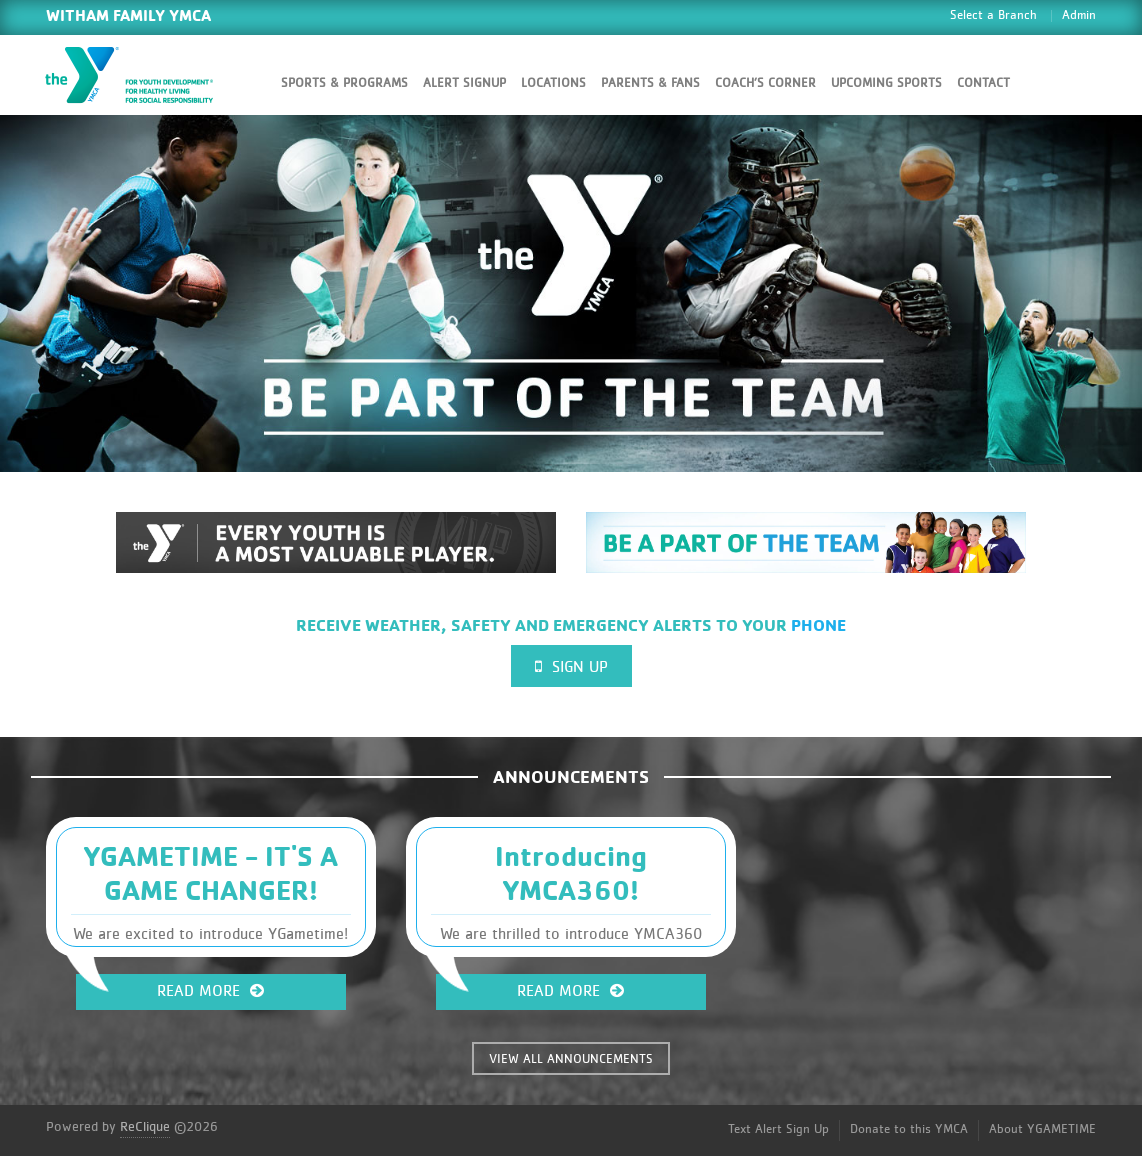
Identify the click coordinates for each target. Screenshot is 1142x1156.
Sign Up (571, 666)
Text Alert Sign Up (778, 1129)
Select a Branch (993, 15)
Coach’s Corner (765, 83)
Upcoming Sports (886, 83)
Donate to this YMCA (909, 1129)
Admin (1079, 15)
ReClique (145, 1127)
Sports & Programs (344, 83)
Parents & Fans (650, 83)
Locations (553, 83)
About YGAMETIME (1042, 1129)
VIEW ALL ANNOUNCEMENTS (571, 1059)
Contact (983, 83)
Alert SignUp (464, 83)
